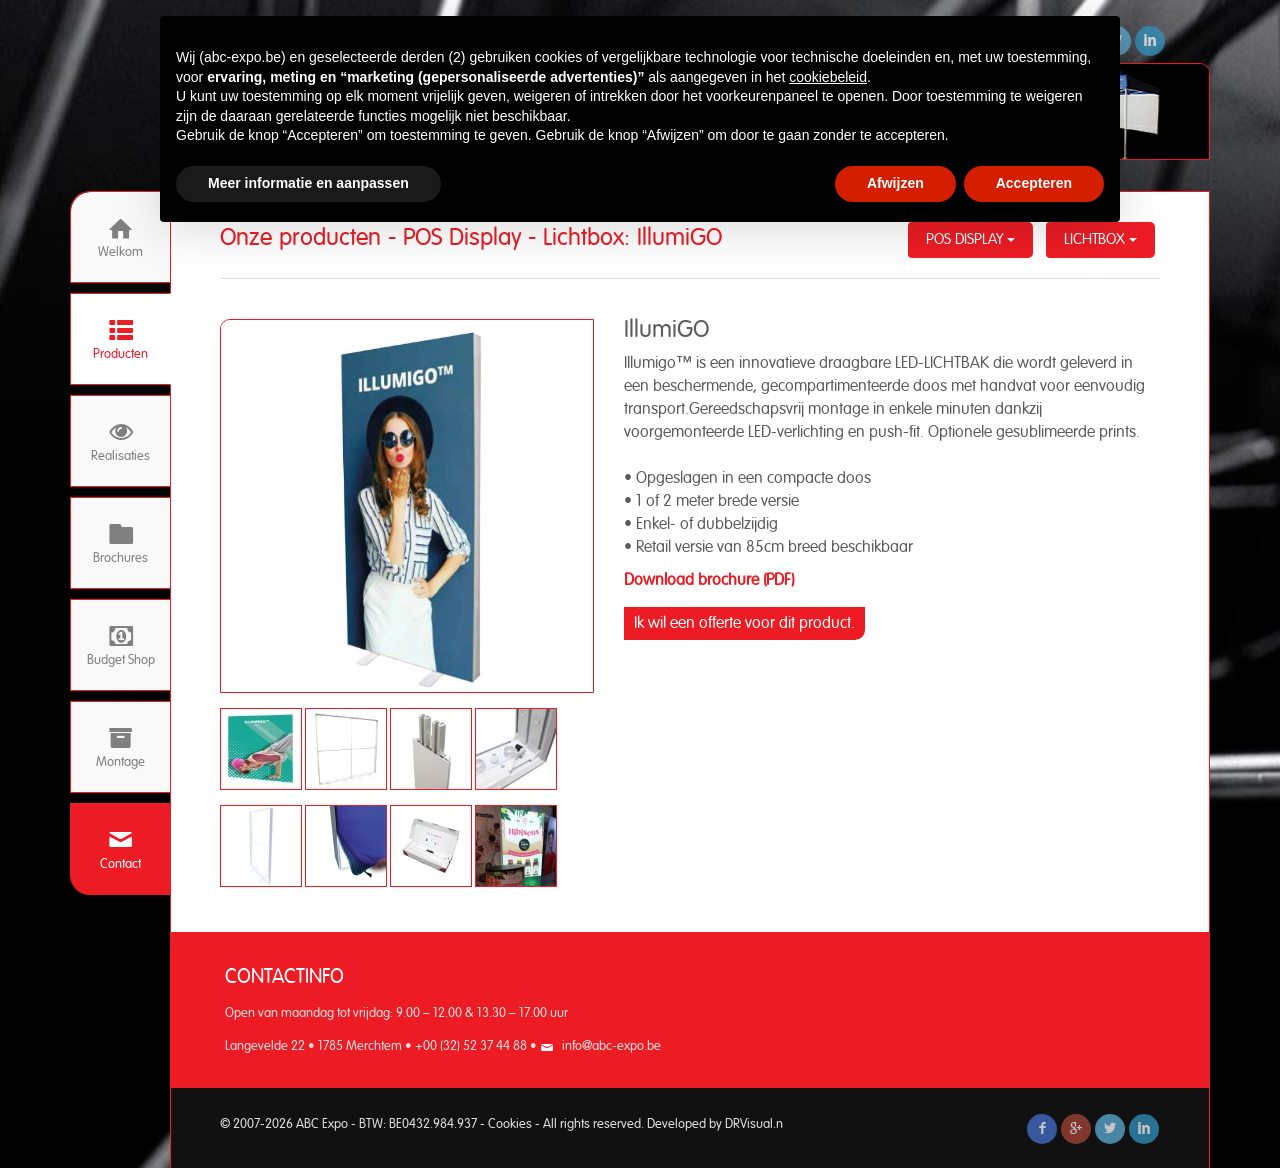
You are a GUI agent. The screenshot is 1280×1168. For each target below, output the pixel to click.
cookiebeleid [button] (828, 77)
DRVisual (749, 1124)
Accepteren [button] (1034, 183)
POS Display (970, 239)
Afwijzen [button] (895, 183)
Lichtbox (1100, 239)
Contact (120, 849)
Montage (120, 747)
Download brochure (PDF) (709, 580)
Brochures (120, 543)
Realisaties (120, 441)
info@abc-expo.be (611, 1046)
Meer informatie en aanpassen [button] (308, 183)
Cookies (510, 1124)
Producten (120, 339)
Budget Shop (121, 645)
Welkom (120, 237)
